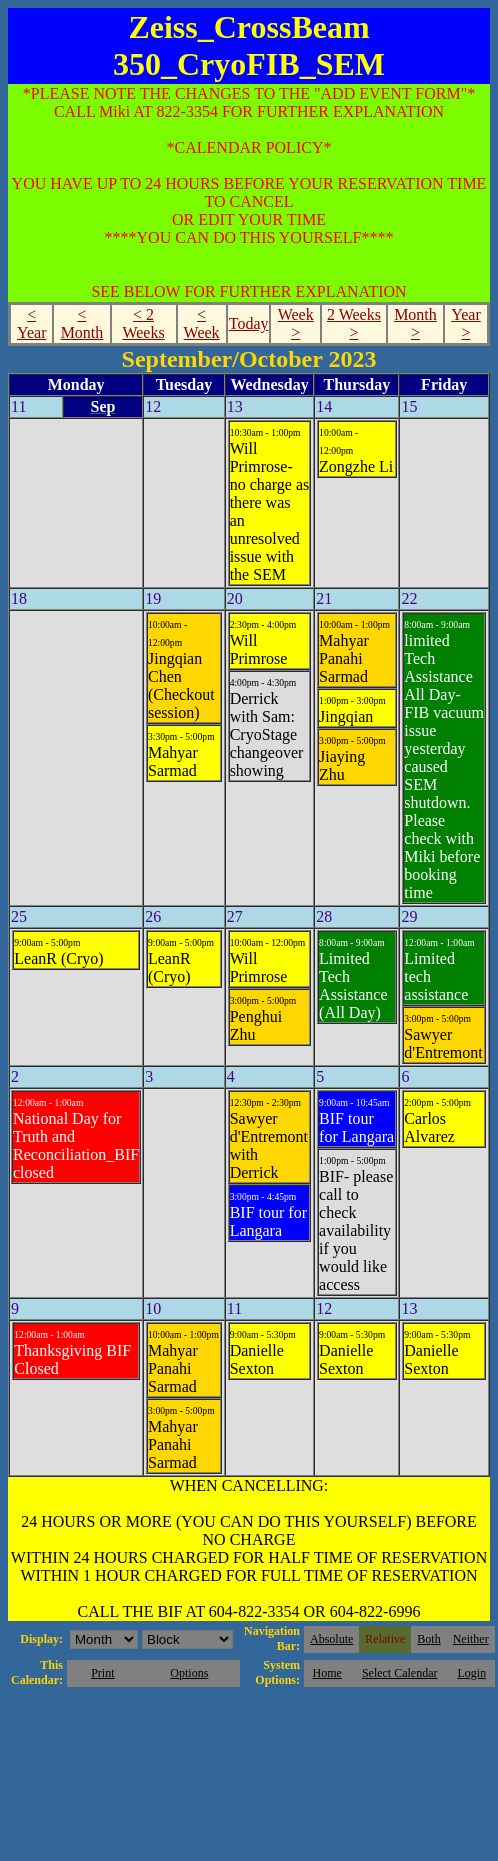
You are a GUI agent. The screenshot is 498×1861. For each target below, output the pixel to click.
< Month (82, 323)
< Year (31, 323)
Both (428, 1639)
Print (102, 1673)
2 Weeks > (354, 323)
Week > (296, 323)
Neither (471, 1639)
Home (327, 1673)
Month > (415, 323)
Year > (465, 323)
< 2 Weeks (143, 323)
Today (249, 323)
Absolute (331, 1639)
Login (471, 1673)
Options (189, 1673)
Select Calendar (400, 1673)
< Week (202, 323)
